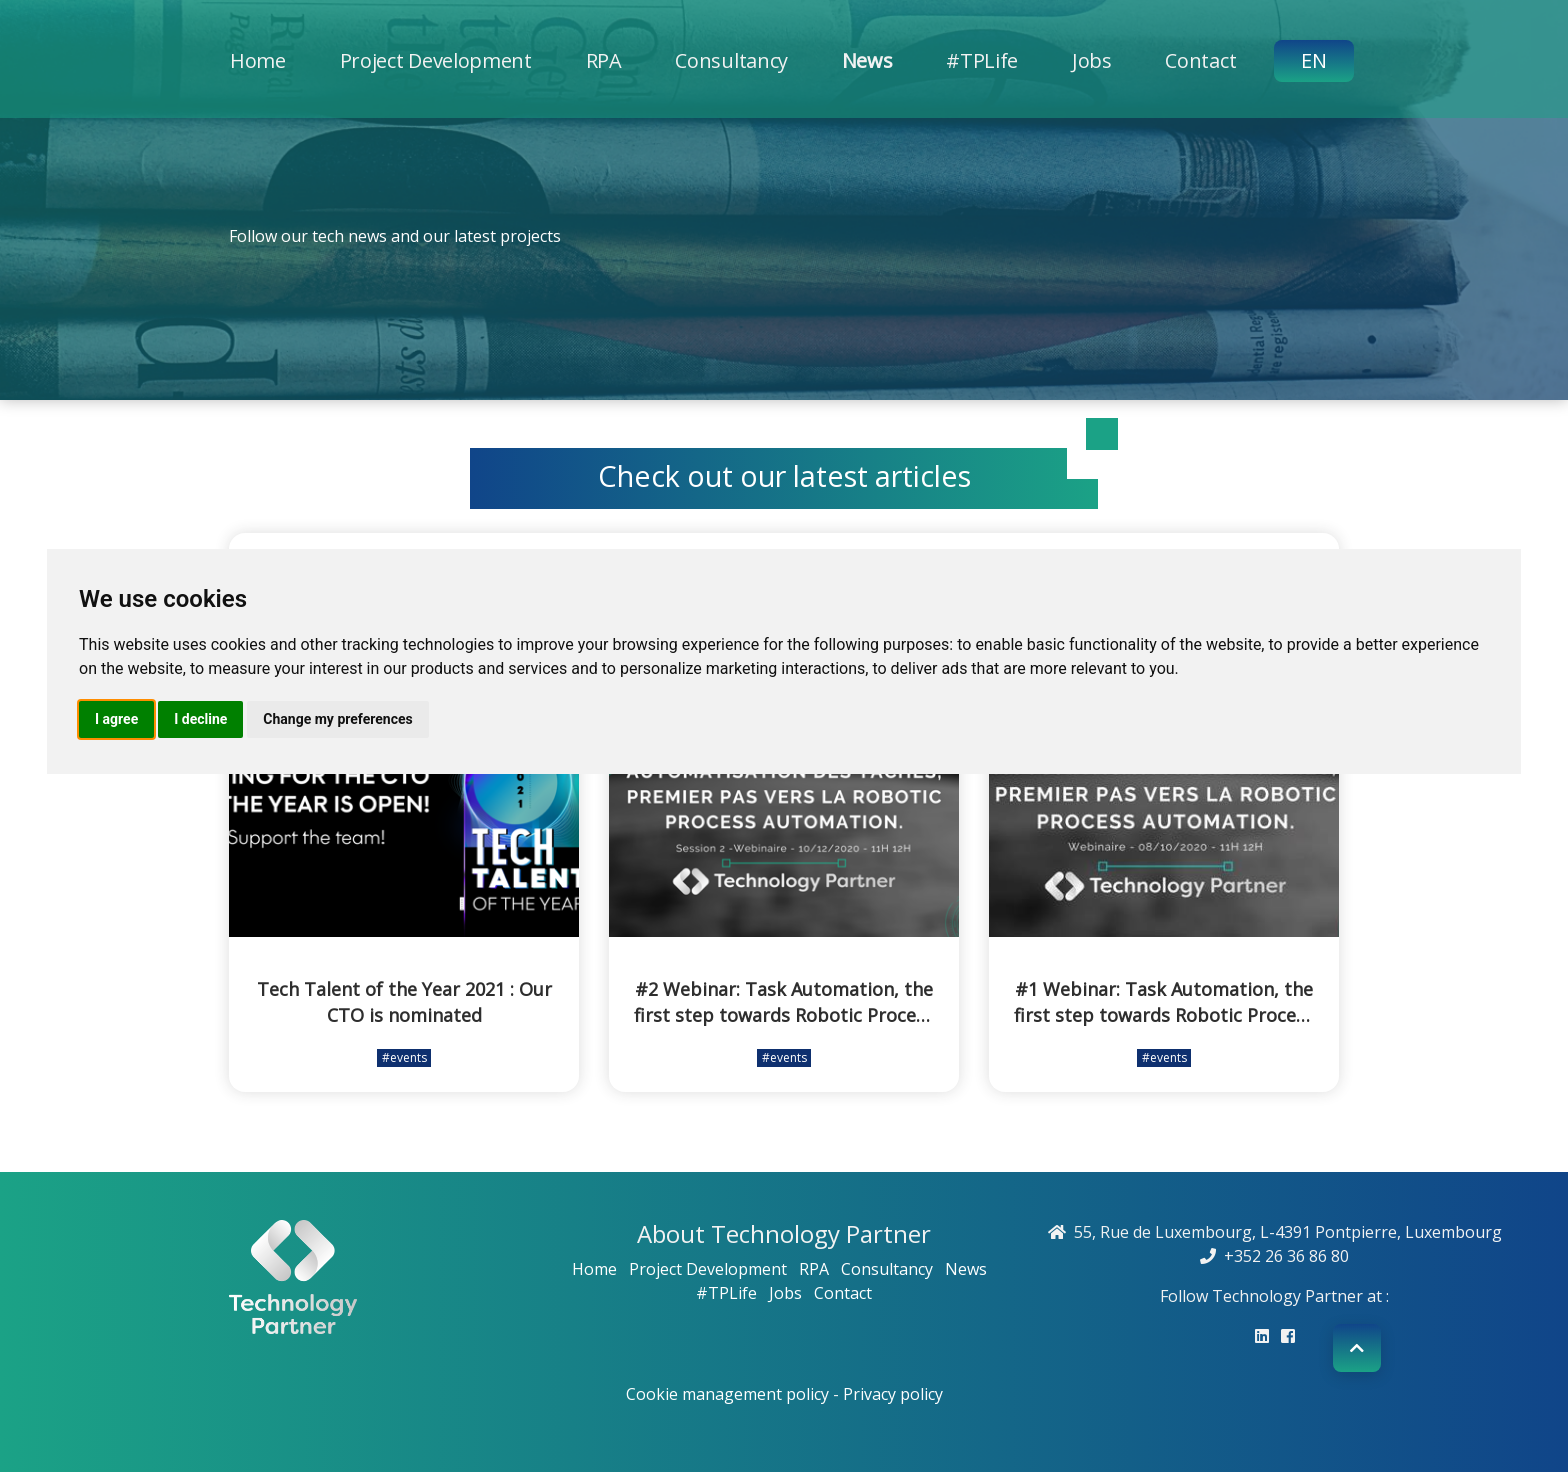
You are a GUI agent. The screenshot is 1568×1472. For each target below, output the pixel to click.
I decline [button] (200, 719)
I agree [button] (116, 719)
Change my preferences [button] (337, 719)
